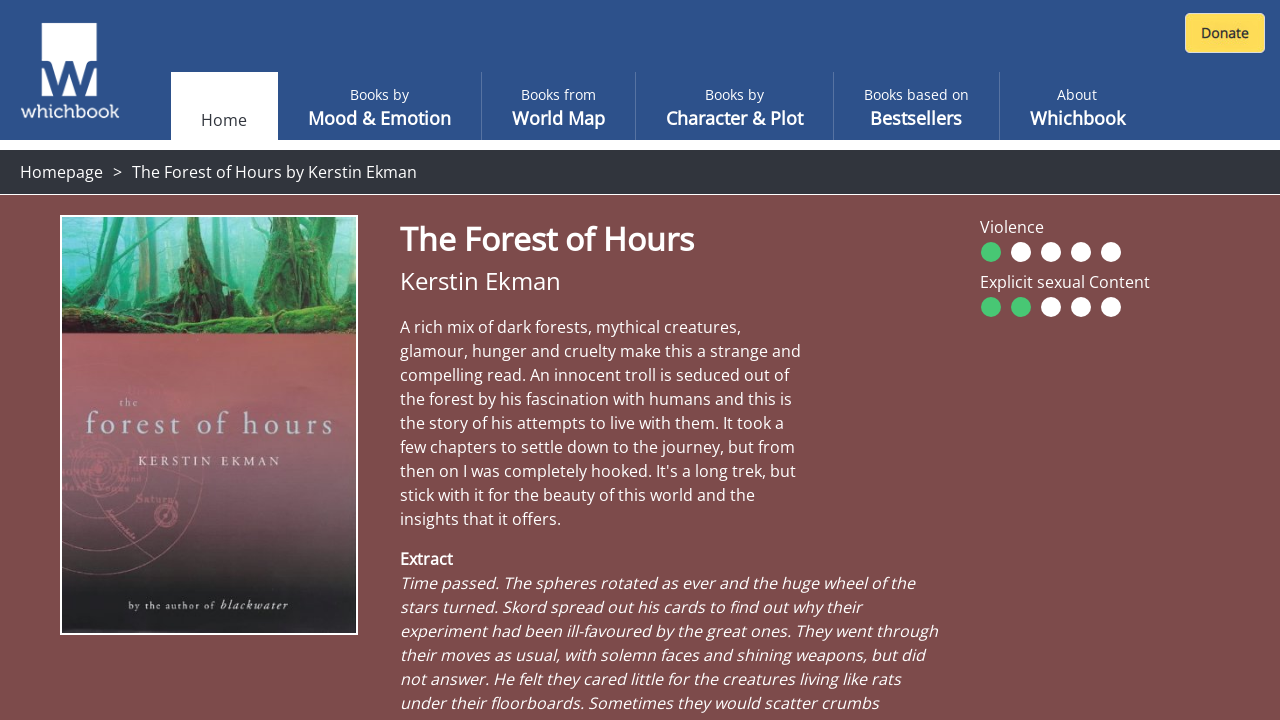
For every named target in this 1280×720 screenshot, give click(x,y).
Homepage (61, 172)
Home (224, 120)
